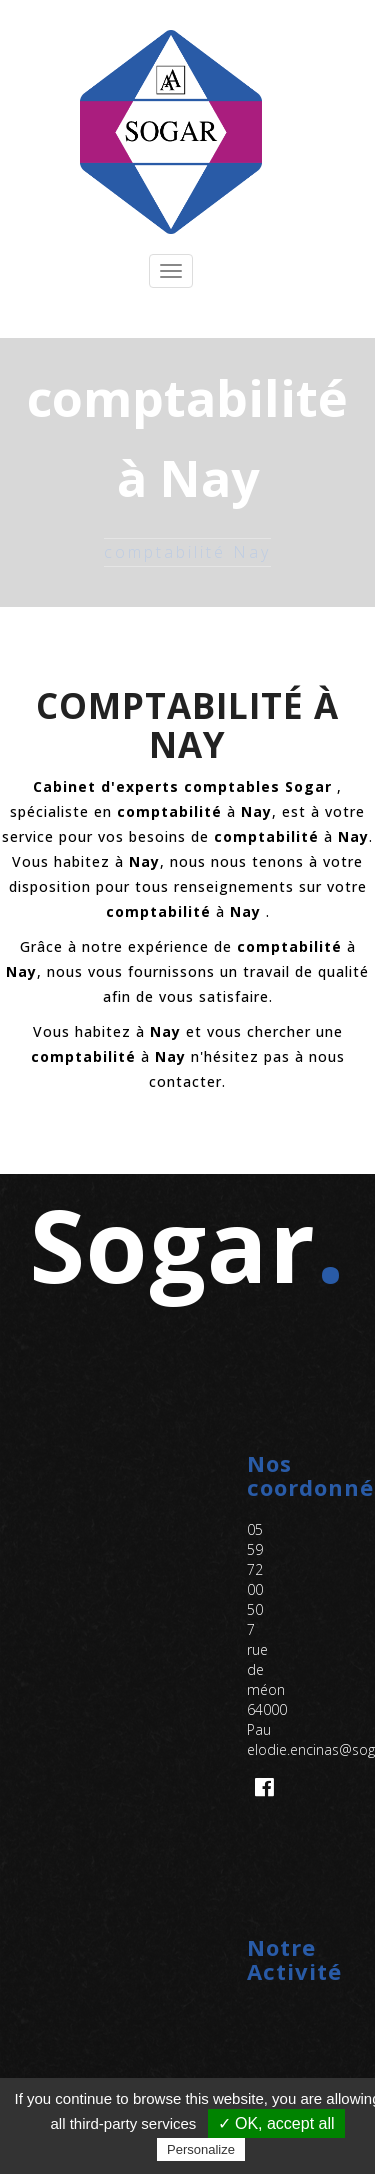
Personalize (201, 2149)
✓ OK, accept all (276, 2123)
